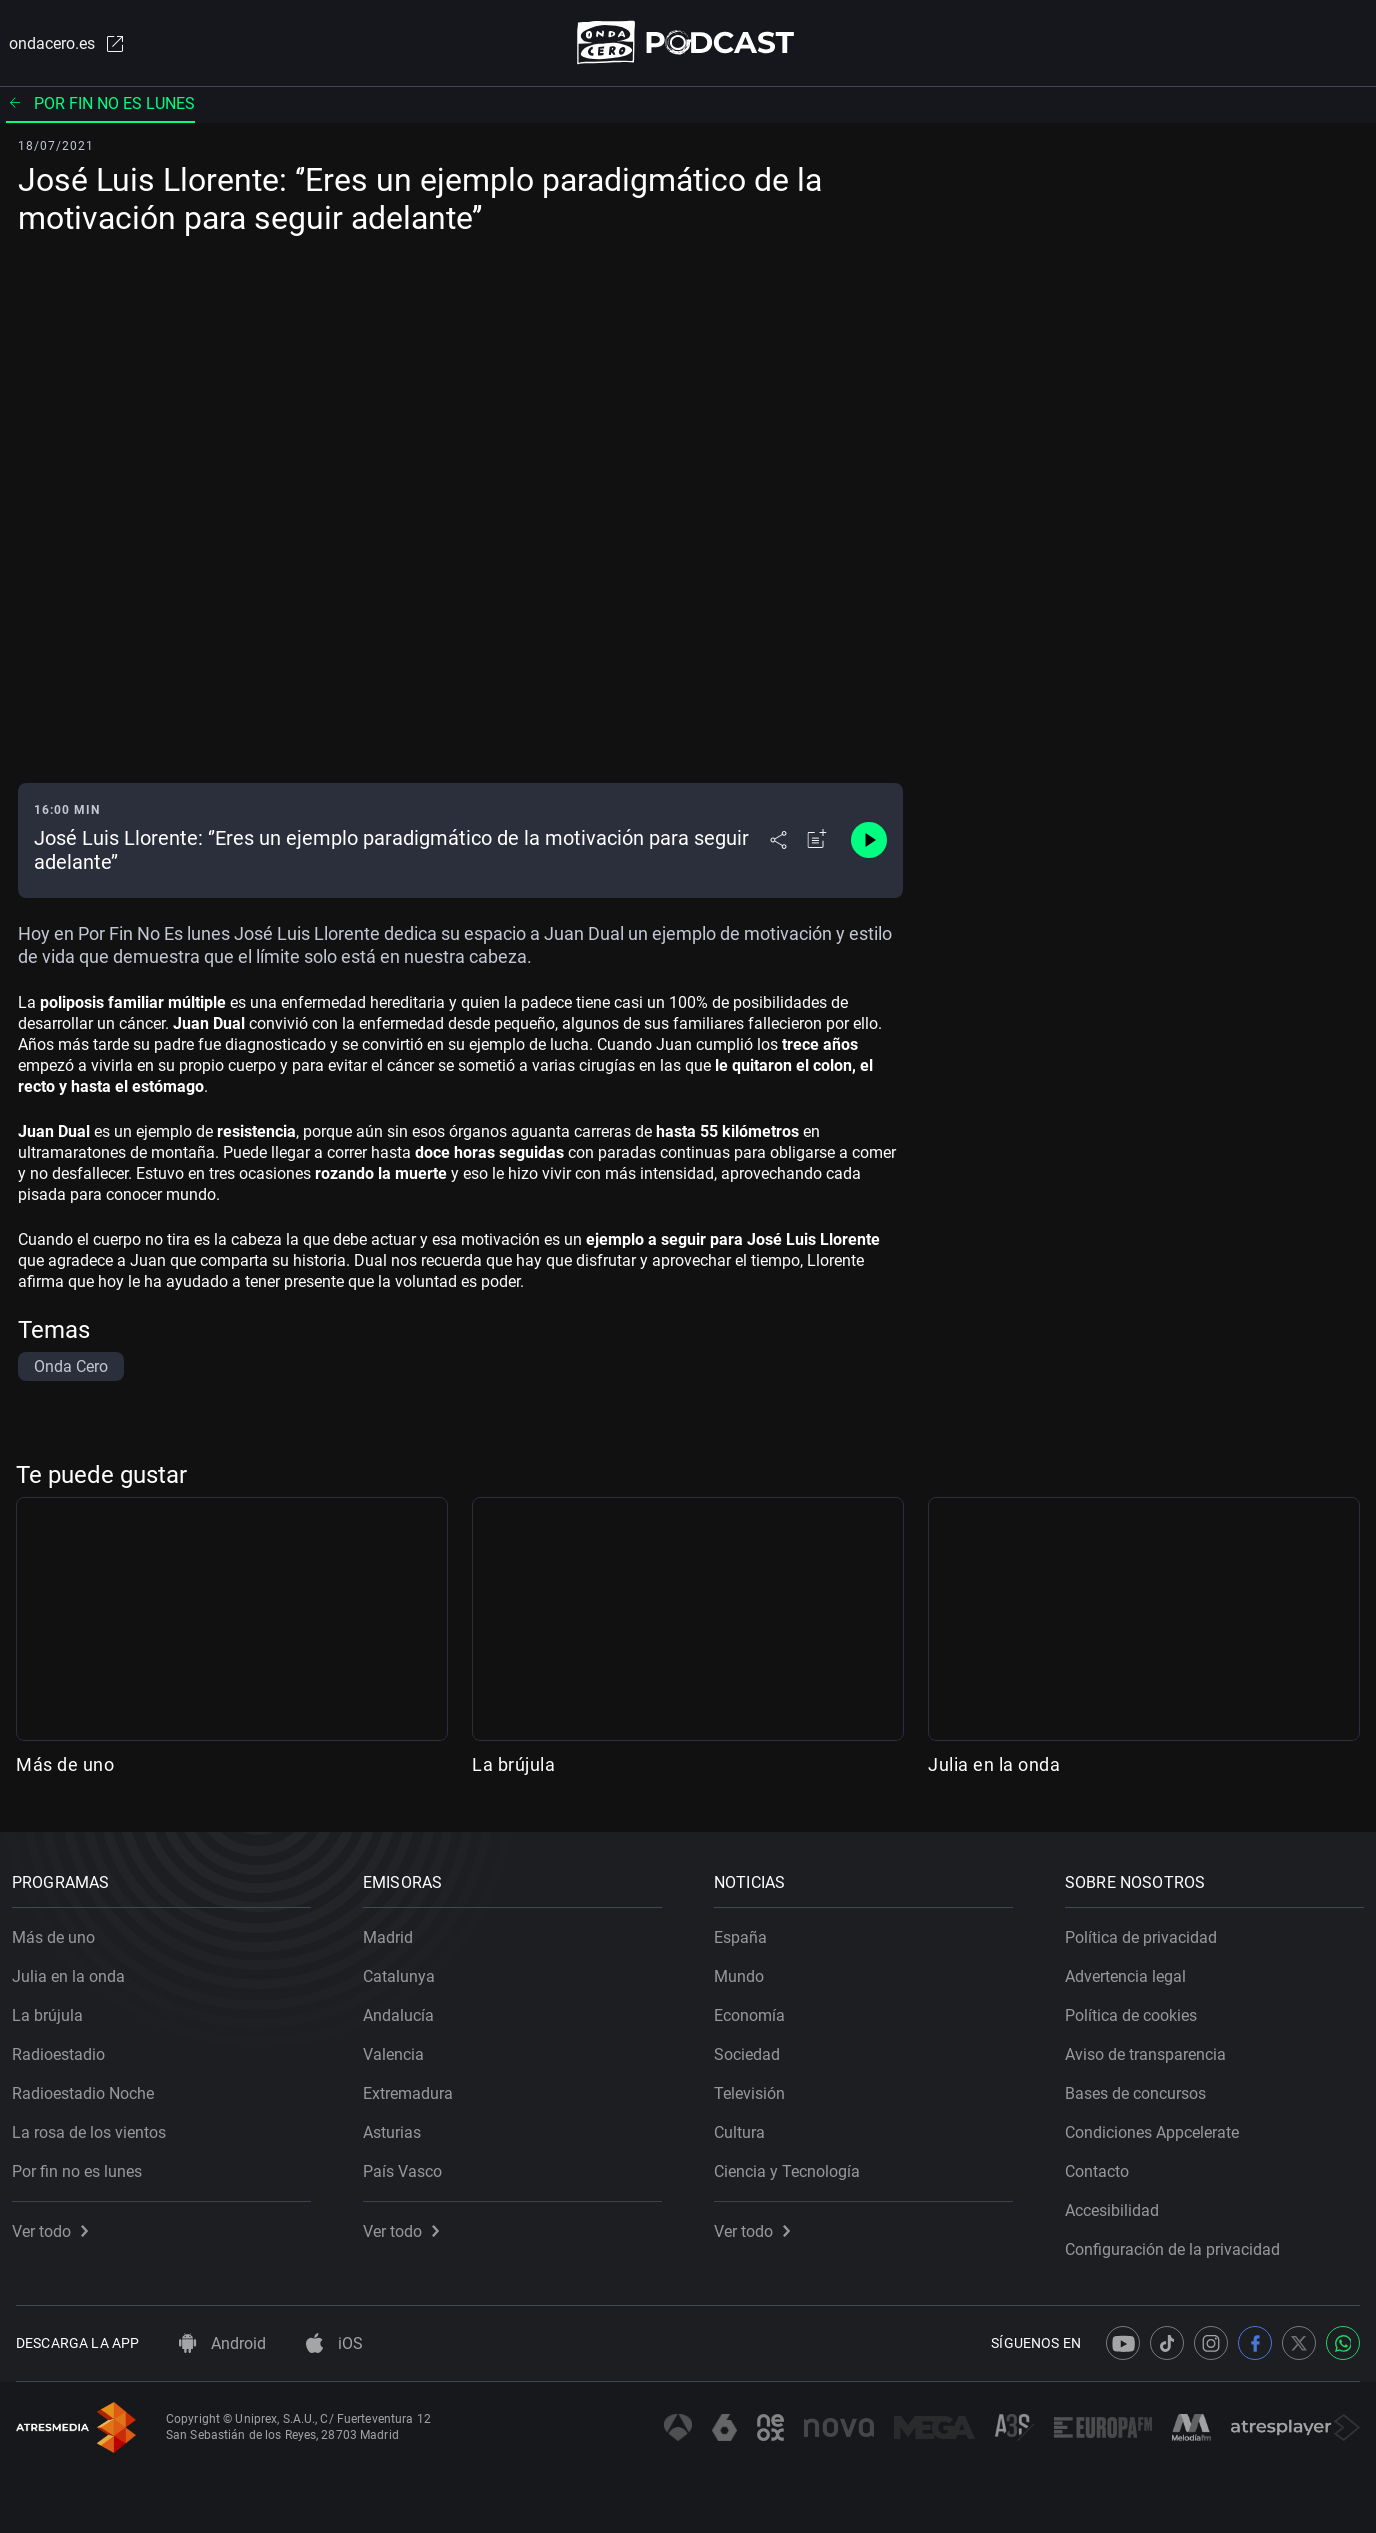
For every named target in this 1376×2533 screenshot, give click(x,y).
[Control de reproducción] (869, 842)
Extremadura (412, 2089)
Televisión (753, 2089)
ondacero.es (64, 44)
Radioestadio (62, 2050)
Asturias (396, 2128)
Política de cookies (1135, 2011)
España (744, 1933)
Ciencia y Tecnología (791, 2167)
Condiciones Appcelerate (1156, 2128)
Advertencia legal (1129, 1972)
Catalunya (403, 1972)
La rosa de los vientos (93, 2128)
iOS (334, 2343)
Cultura (743, 2128)
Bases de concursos (1139, 2089)
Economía (753, 2011)
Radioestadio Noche (87, 2089)
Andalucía (402, 2011)
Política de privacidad (1145, 1933)
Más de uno (65, 1765)
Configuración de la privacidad (1176, 2245)
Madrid (392, 1933)
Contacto (1101, 2167)
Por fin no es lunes (100, 104)
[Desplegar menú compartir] (778, 842)
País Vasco (406, 2167)
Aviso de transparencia (1149, 2050)
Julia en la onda (994, 1765)
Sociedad (751, 2050)
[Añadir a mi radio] (817, 842)
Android (222, 2343)
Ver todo (54, 2227)
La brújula (513, 1765)
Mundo (743, 1972)
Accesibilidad (1116, 2206)
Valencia (397, 2050)
